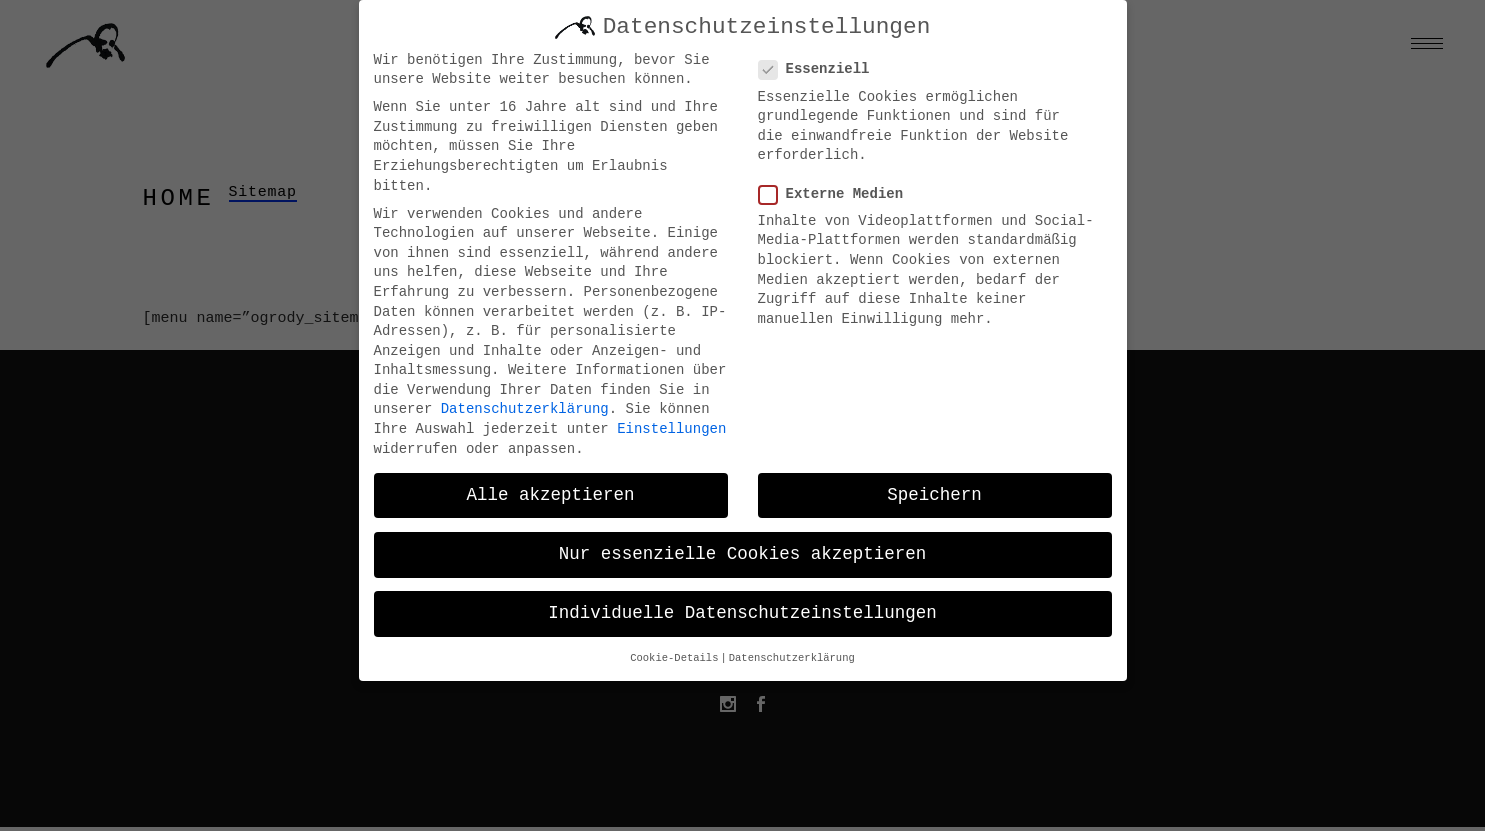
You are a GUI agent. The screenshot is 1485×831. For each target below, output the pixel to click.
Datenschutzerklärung (525, 402)
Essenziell (822, 62)
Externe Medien (839, 186)
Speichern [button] (934, 488)
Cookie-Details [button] (674, 651)
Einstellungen (671, 422)
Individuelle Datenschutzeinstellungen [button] (742, 606)
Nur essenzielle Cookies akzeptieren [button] (743, 547)
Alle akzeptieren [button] (550, 488)
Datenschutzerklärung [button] (792, 651)
